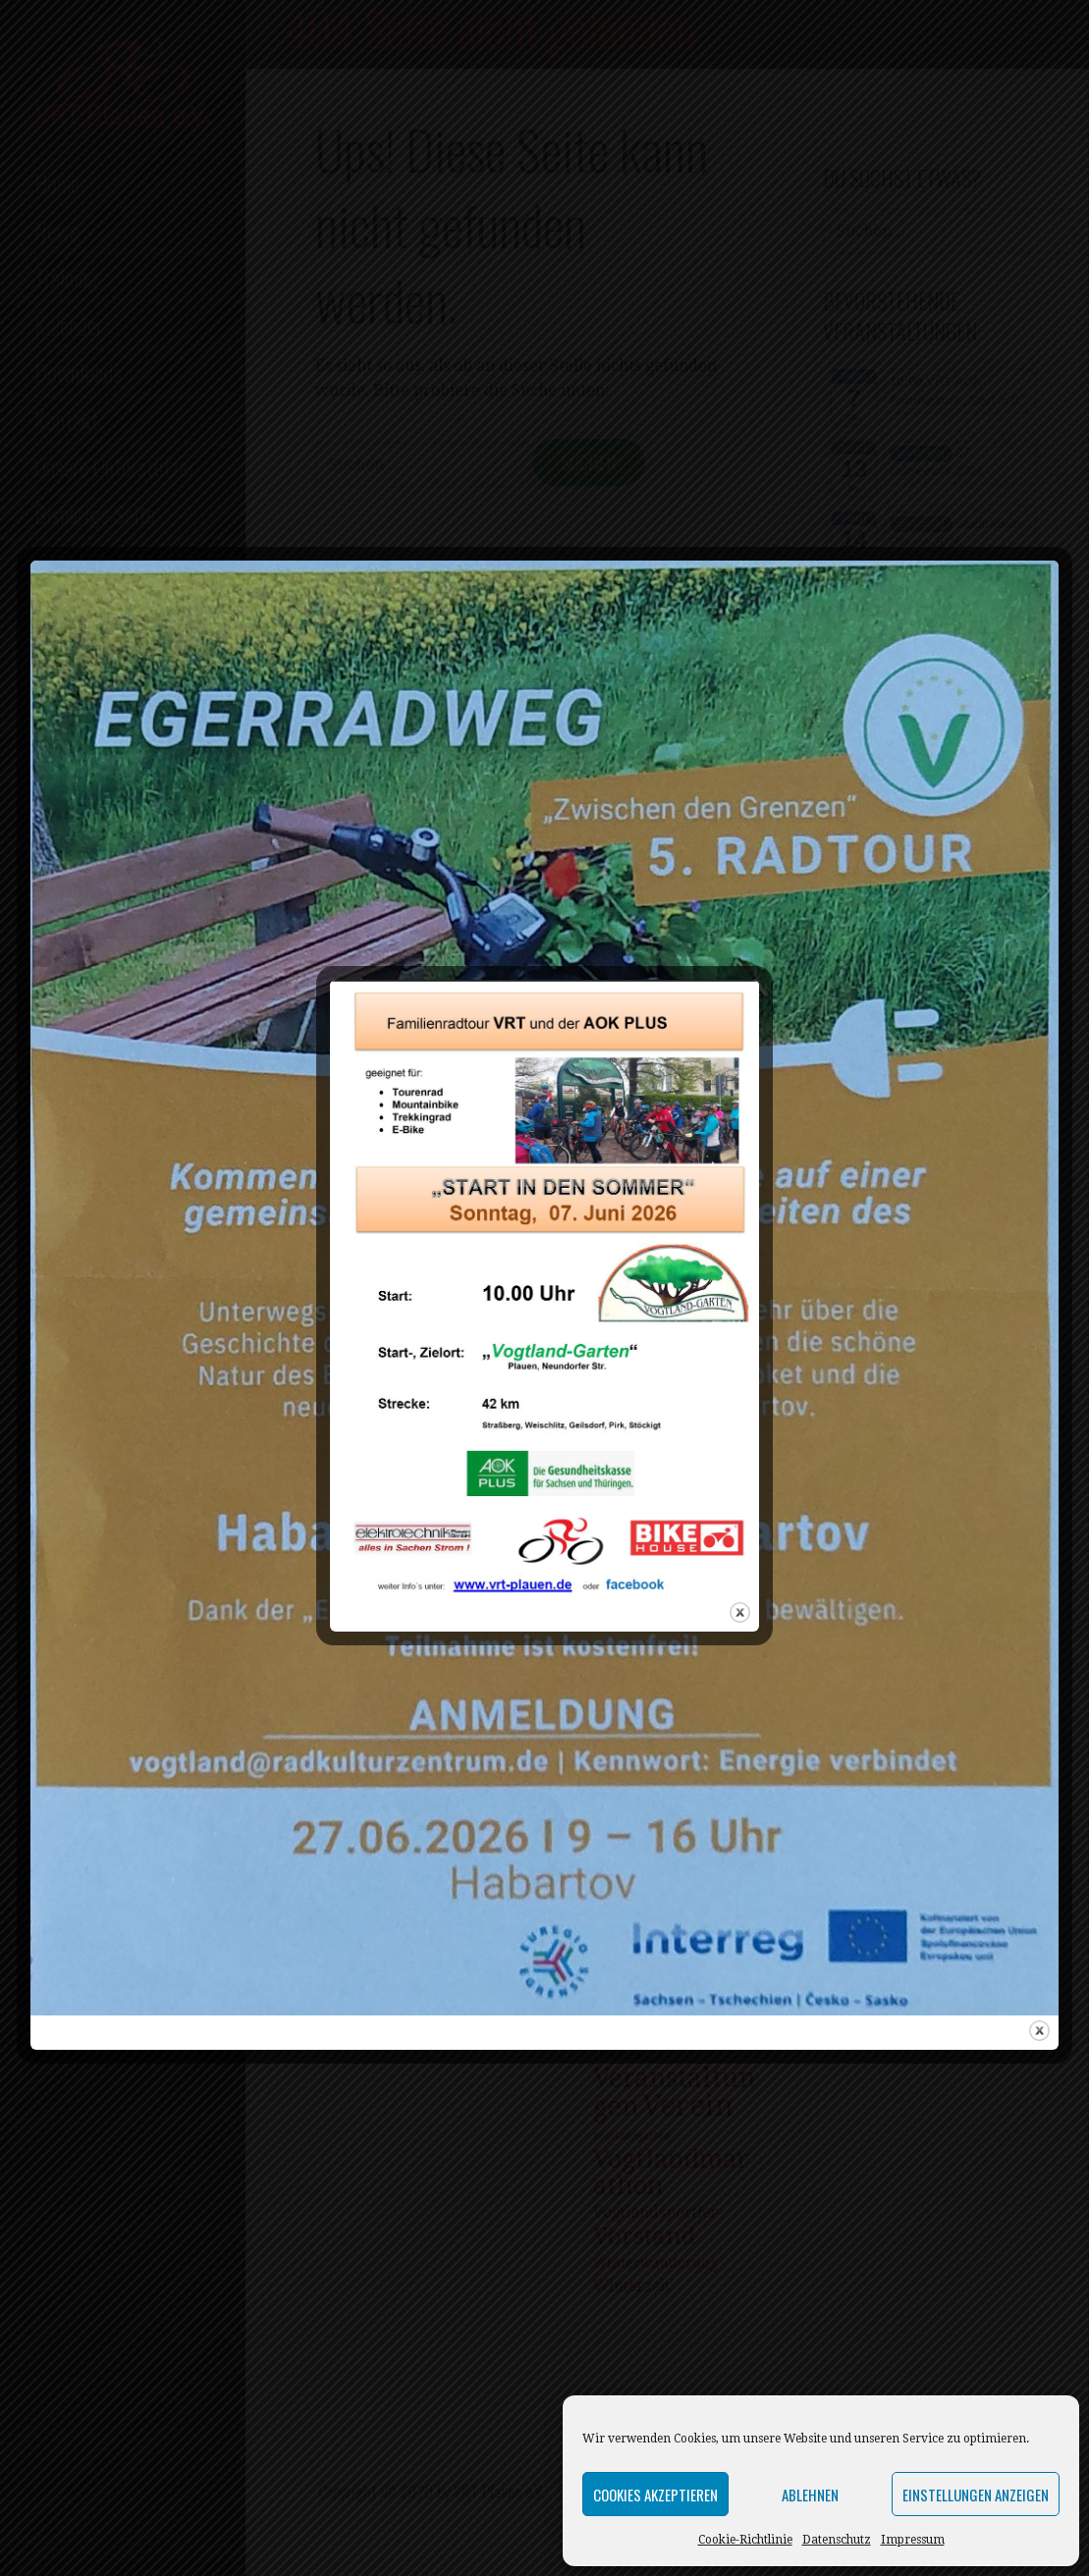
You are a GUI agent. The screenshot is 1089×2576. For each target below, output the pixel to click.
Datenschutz (836, 2540)
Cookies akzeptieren (655, 2494)
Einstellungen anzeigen (975, 2494)
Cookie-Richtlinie (745, 2540)
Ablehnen (810, 2494)
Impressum (913, 2540)
